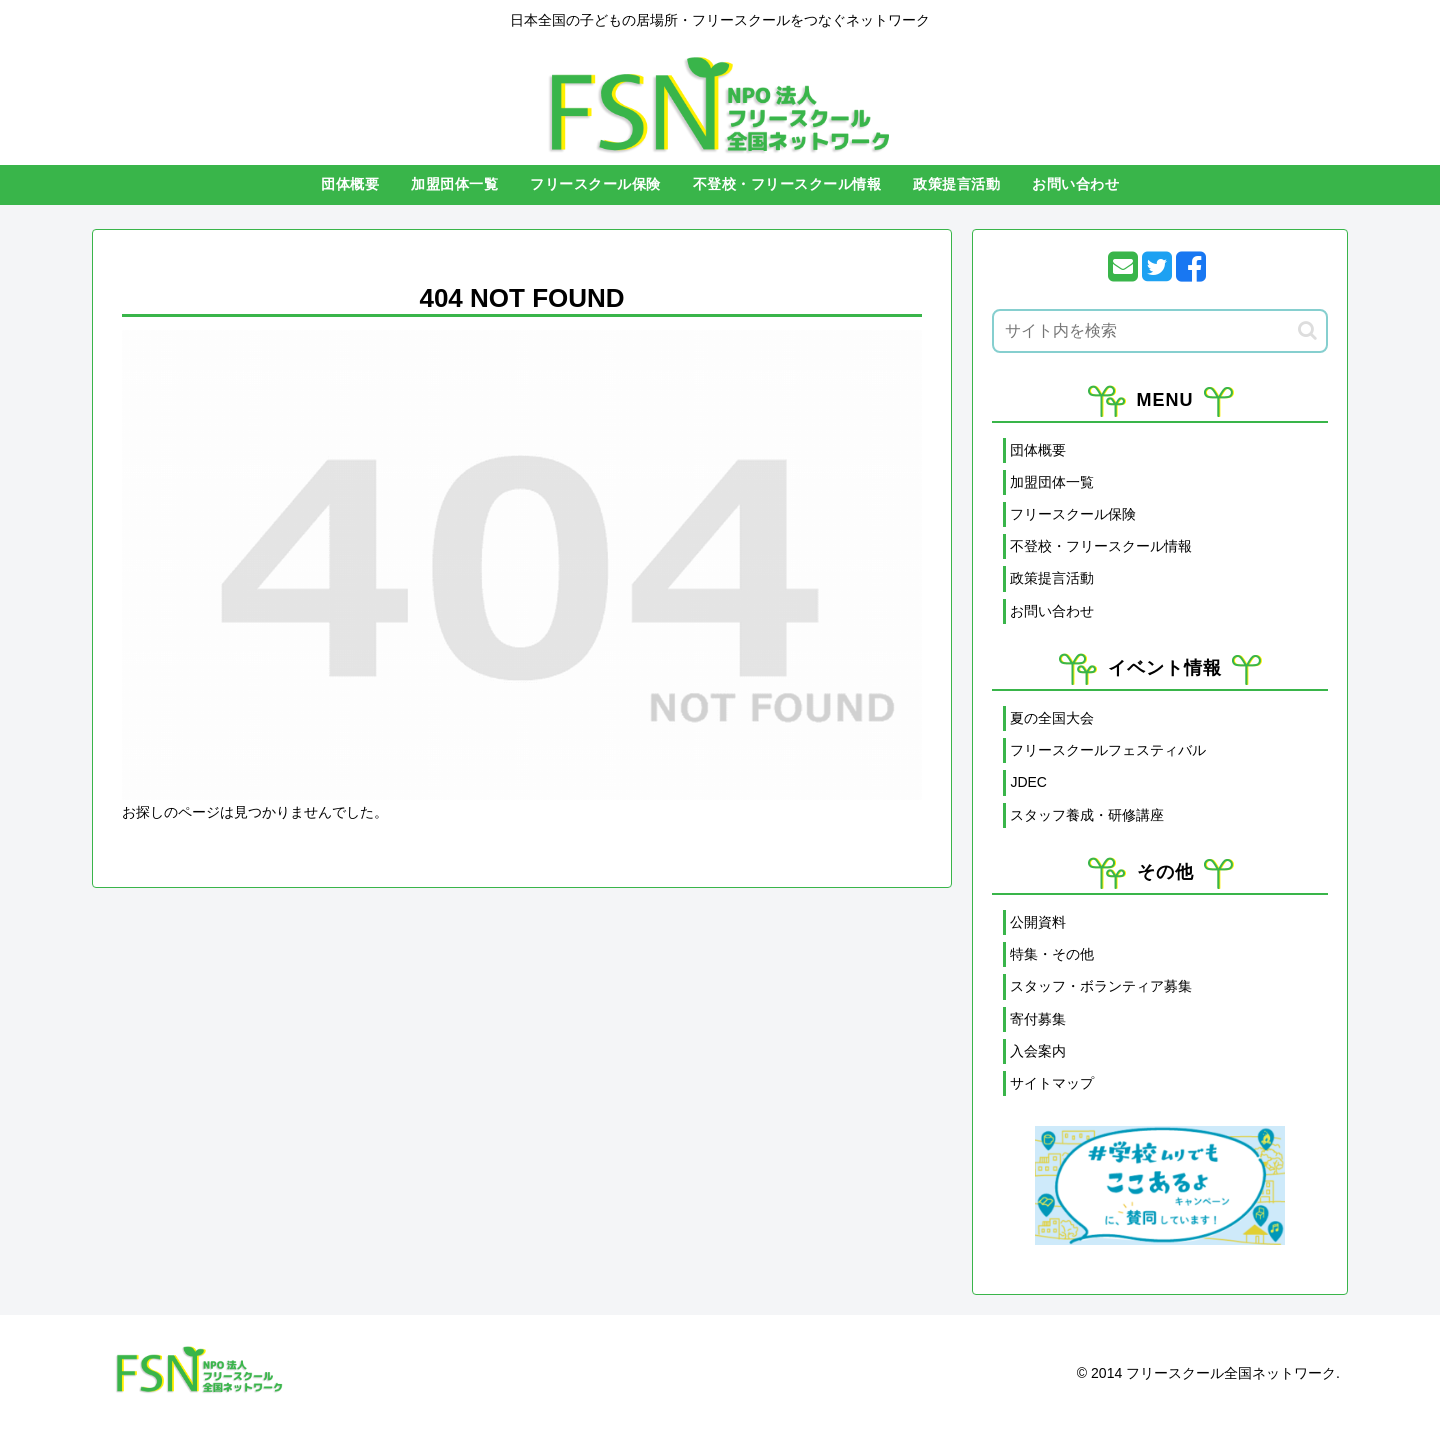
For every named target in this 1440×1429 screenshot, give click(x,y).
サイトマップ (1052, 1083)
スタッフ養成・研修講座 (1087, 815)
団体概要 (1038, 450)
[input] (1160, 331)
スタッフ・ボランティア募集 (1101, 986)
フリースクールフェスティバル (1108, 750)
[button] (1307, 330)
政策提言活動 (1052, 578)
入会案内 (1038, 1051)
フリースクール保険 (1073, 514)
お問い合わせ (1052, 611)
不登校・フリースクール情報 (1101, 546)
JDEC (1028, 782)
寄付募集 (1038, 1019)
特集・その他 (1052, 954)
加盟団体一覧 (1052, 482)
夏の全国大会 (1052, 718)
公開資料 (1038, 922)
